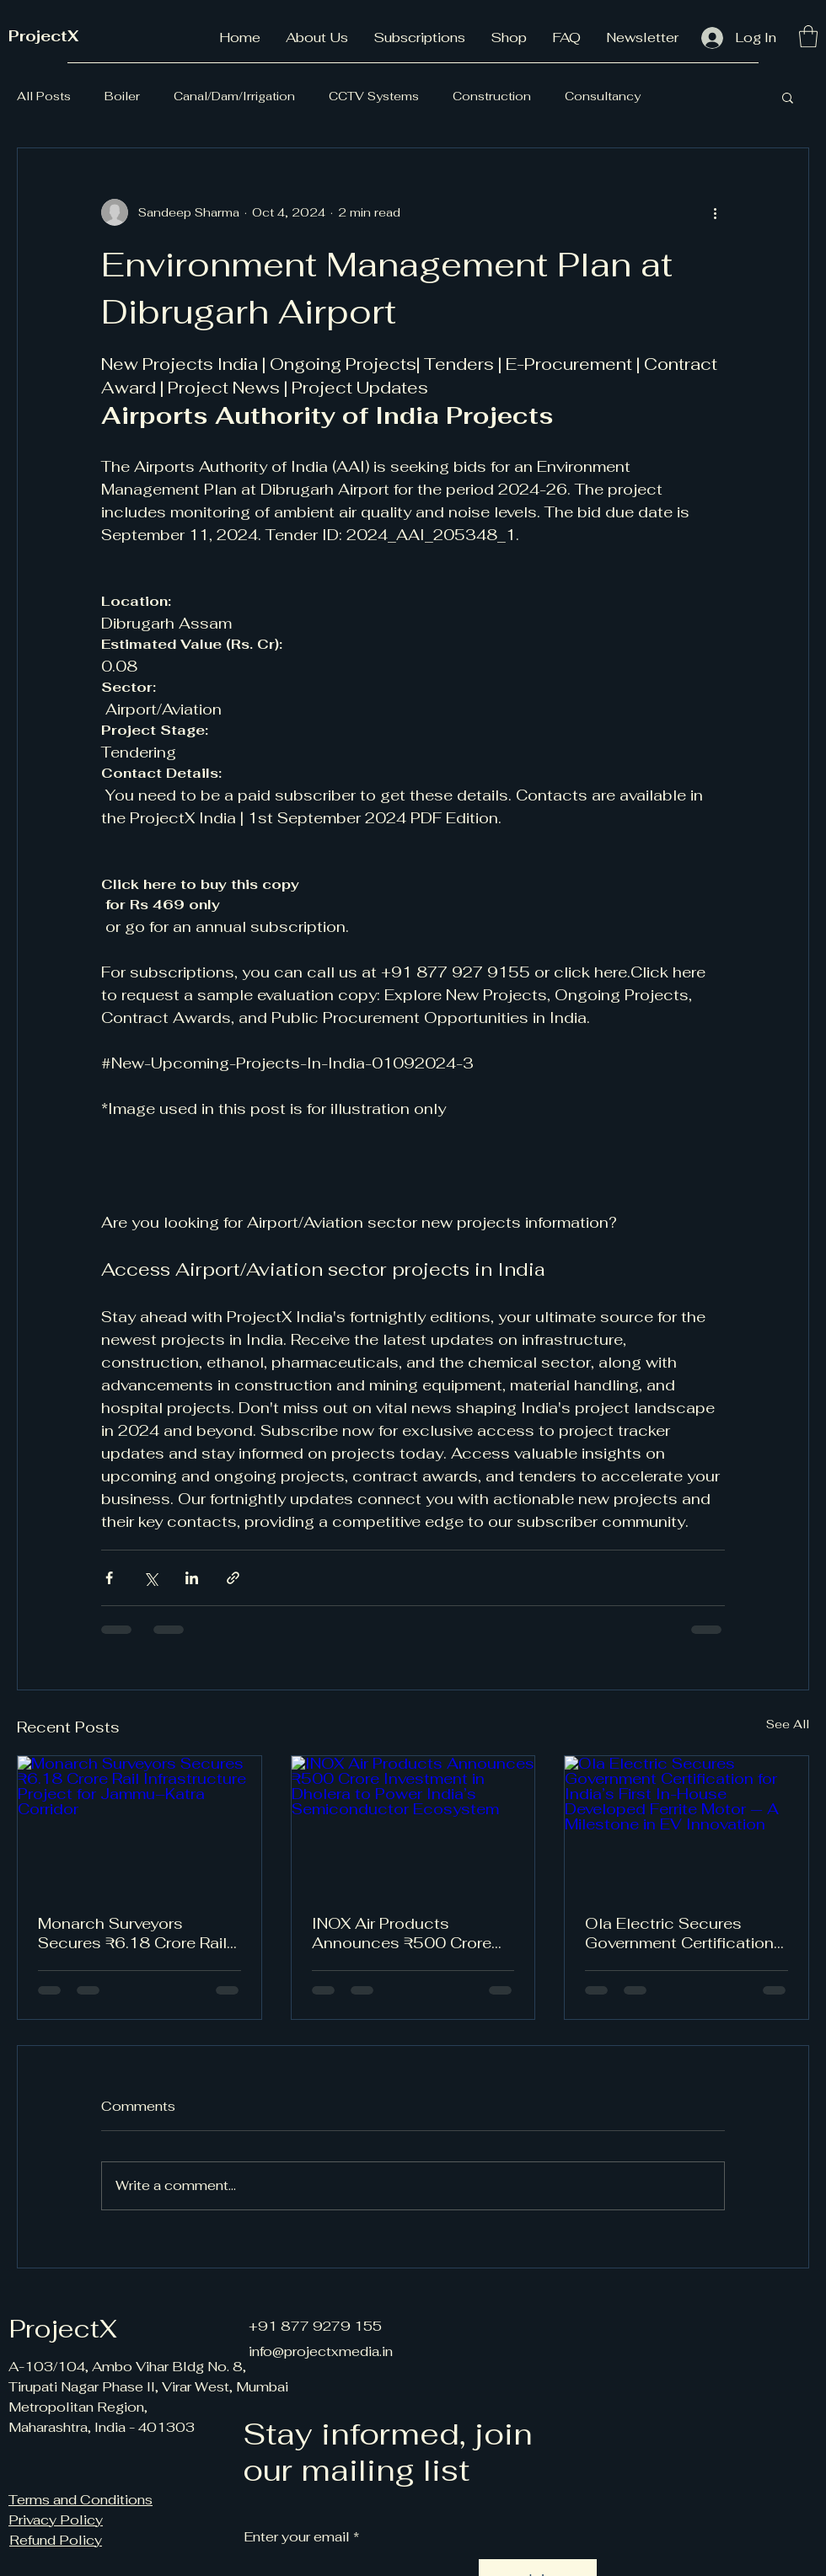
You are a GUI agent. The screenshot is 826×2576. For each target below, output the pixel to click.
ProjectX (43, 36)
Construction (492, 96)
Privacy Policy (55, 2520)
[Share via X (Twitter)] (150, 1578)
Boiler (122, 96)
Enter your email (297, 2537)
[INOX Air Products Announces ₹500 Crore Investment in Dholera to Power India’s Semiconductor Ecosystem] (413, 1824)
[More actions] (715, 212)
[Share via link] (233, 1578)
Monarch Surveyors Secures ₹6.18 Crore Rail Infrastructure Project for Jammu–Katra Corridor (132, 1933)
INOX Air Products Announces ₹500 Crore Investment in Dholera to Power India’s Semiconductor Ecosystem (404, 1933)
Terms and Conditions (80, 2500)
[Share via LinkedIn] (192, 1578)
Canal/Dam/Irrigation (234, 96)
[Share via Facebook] (109, 1578)
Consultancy (603, 96)
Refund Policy (55, 2540)
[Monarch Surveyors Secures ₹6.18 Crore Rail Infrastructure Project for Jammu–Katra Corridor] (139, 1824)
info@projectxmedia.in (321, 2351)
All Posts (44, 96)
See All (787, 1724)
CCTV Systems (374, 96)
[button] (808, 36)
